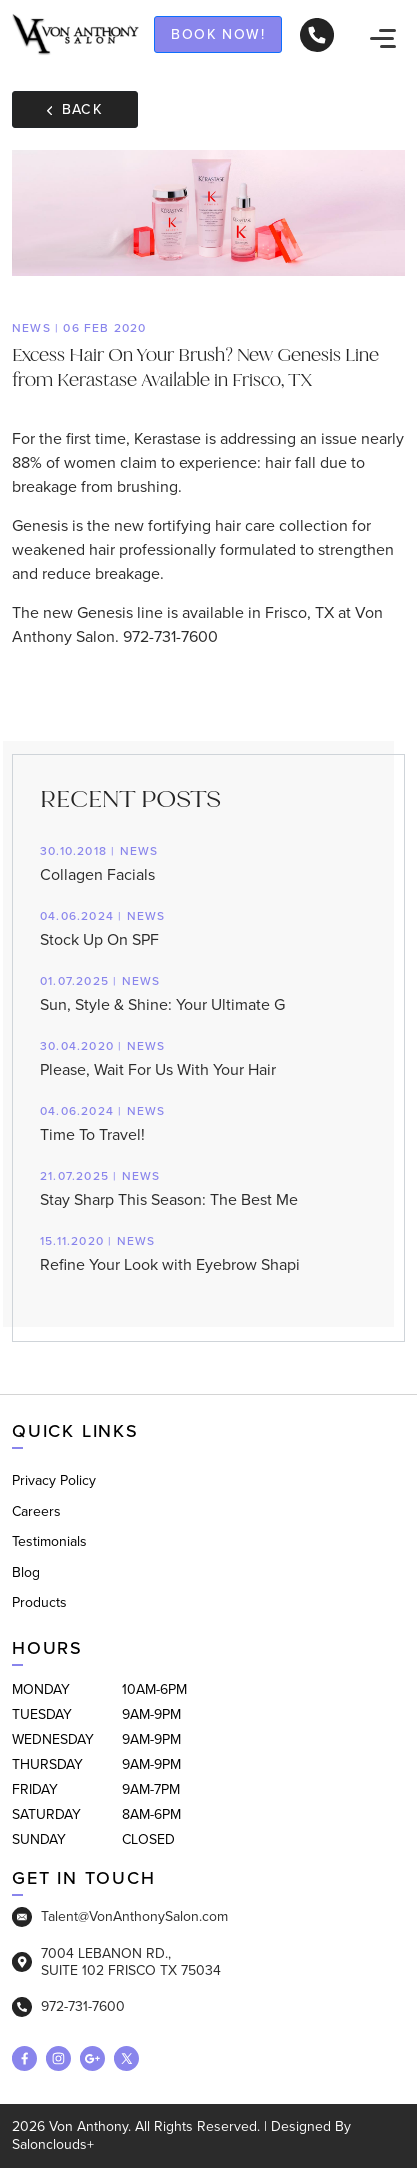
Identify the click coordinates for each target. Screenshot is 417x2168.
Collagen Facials (208, 862)
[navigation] (383, 37)
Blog (26, 1572)
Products (39, 1602)
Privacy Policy (54, 1480)
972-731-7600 (68, 2007)
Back (75, 109)
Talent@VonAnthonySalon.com (120, 1917)
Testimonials (49, 1541)
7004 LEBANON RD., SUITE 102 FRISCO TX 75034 (116, 1962)
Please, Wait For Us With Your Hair (208, 1057)
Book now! (218, 34)
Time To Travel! (208, 1122)
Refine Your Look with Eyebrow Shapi (208, 1252)
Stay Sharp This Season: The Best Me (208, 1187)
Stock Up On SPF (208, 927)
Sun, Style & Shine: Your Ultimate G (208, 992)
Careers (36, 1511)
